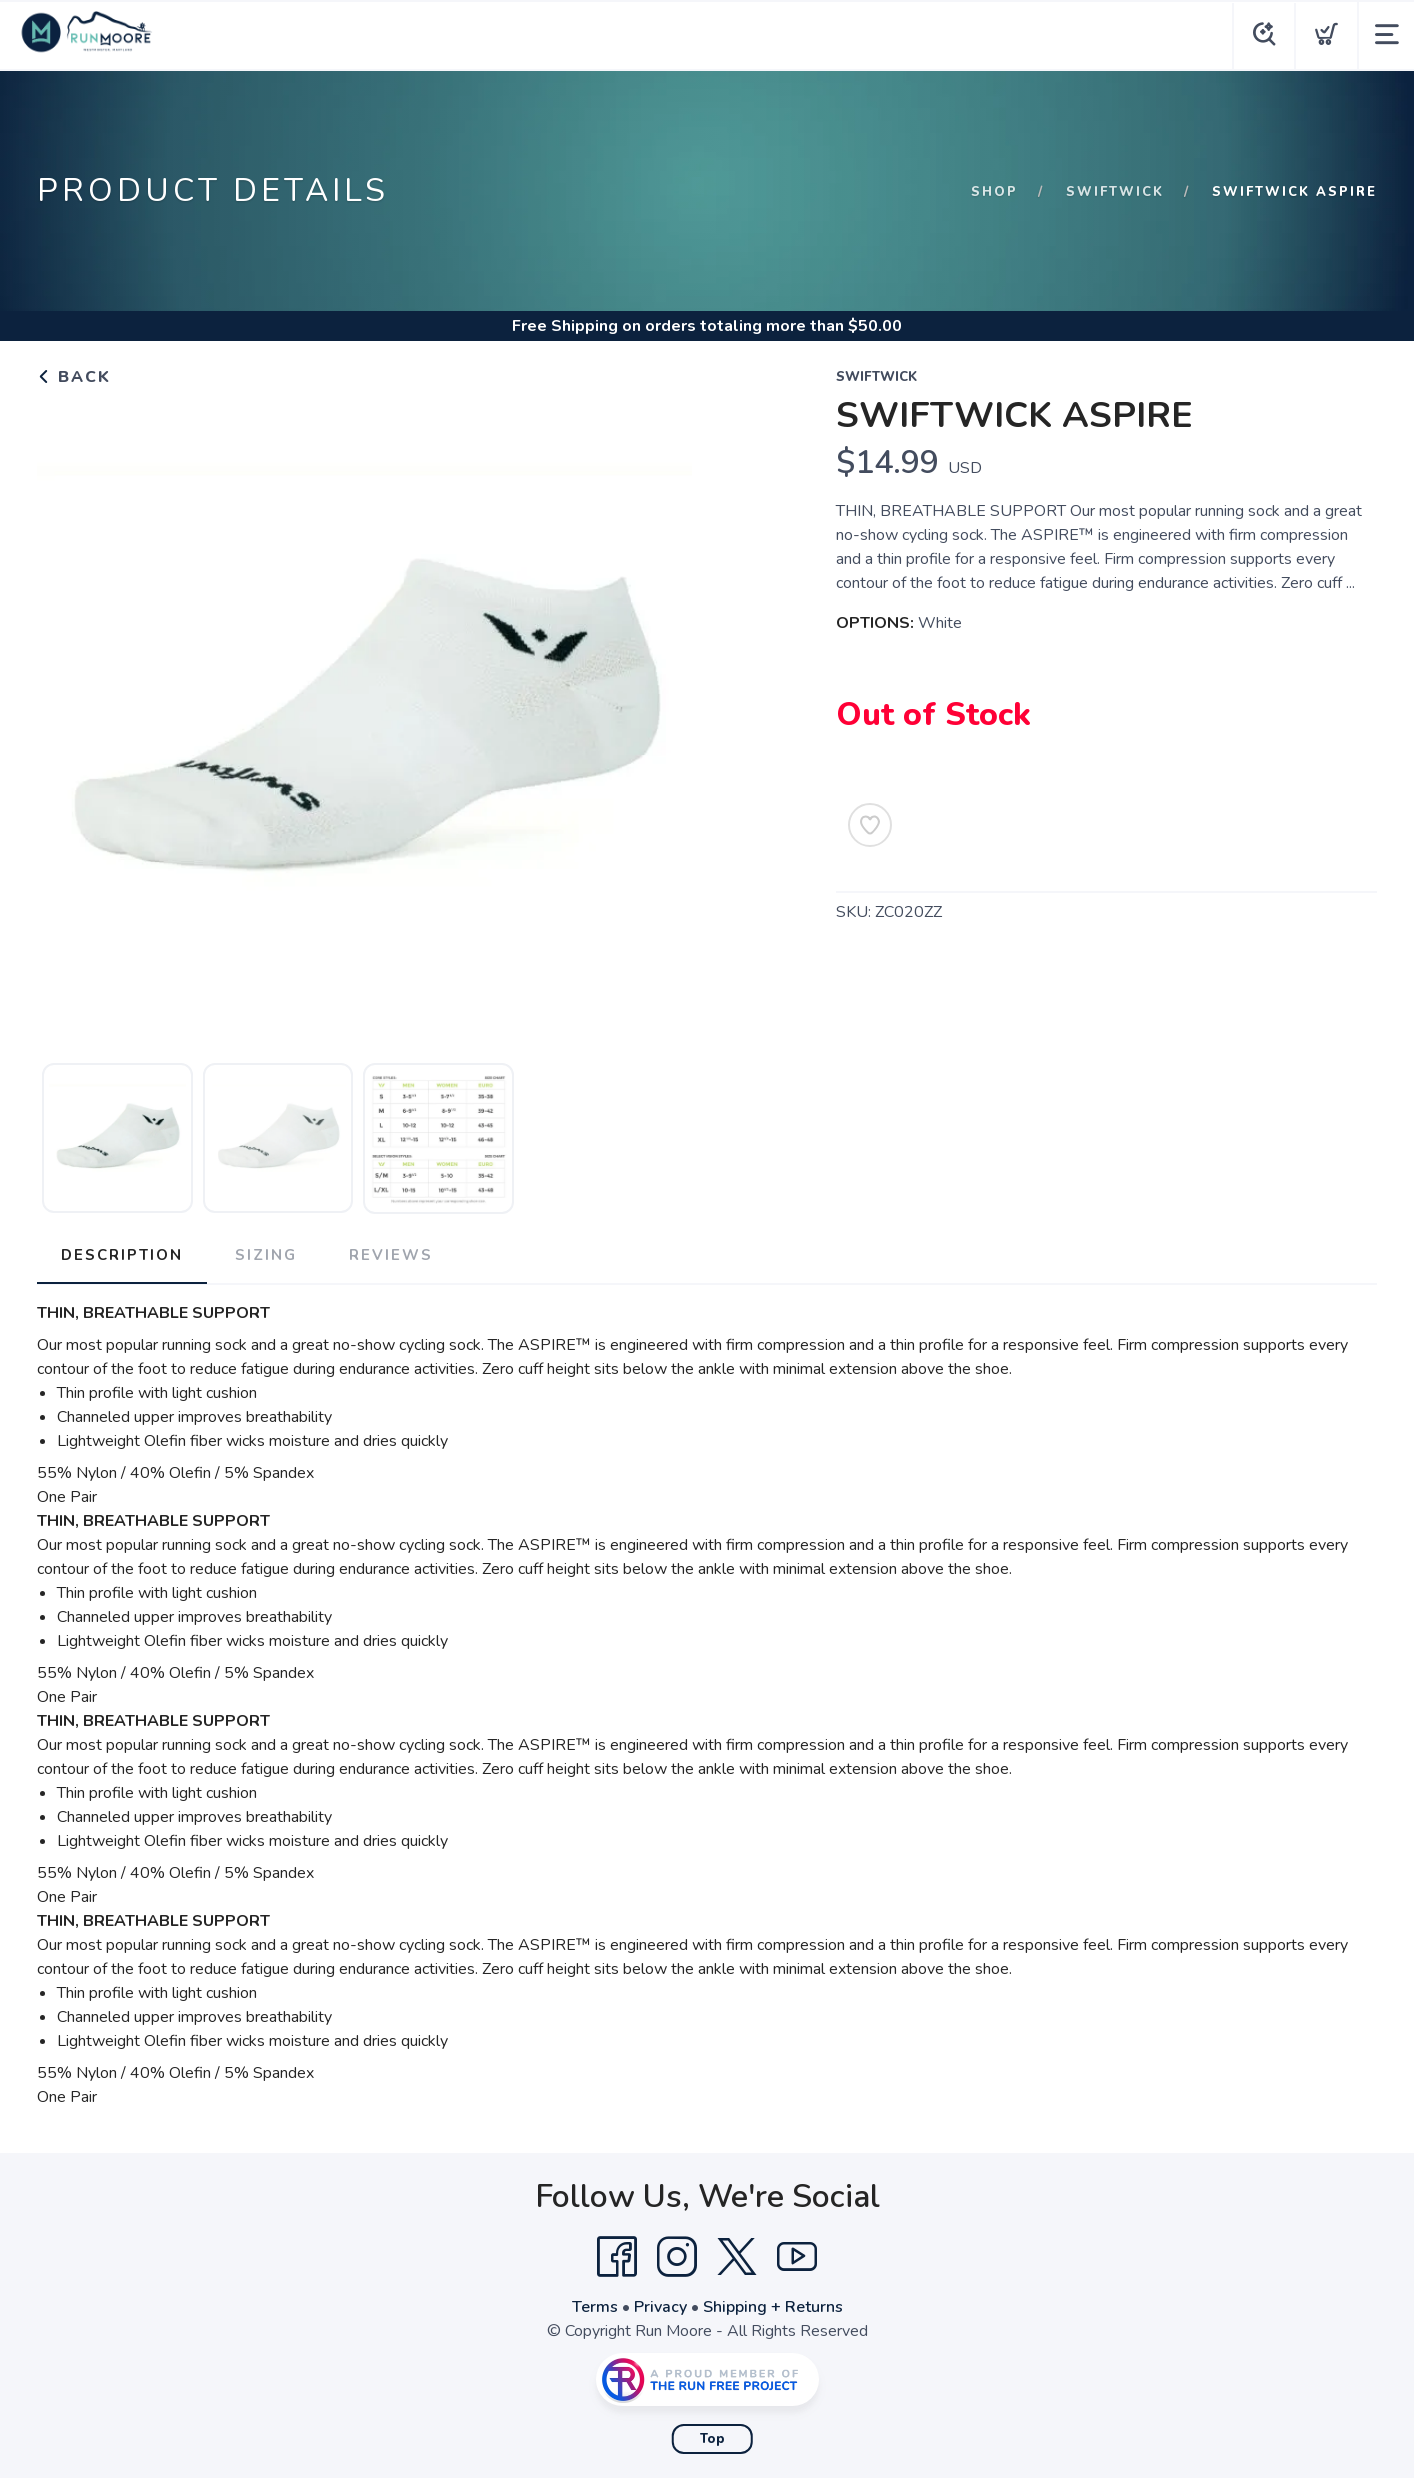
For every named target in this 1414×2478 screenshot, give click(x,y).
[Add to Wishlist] (870, 825)
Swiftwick (1115, 192)
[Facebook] (617, 2257)
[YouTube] (797, 2257)
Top (712, 2439)
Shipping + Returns (773, 2307)
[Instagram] (677, 2257)
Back (74, 377)
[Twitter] (737, 2257)
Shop (994, 192)
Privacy (660, 2307)
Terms (595, 2307)
